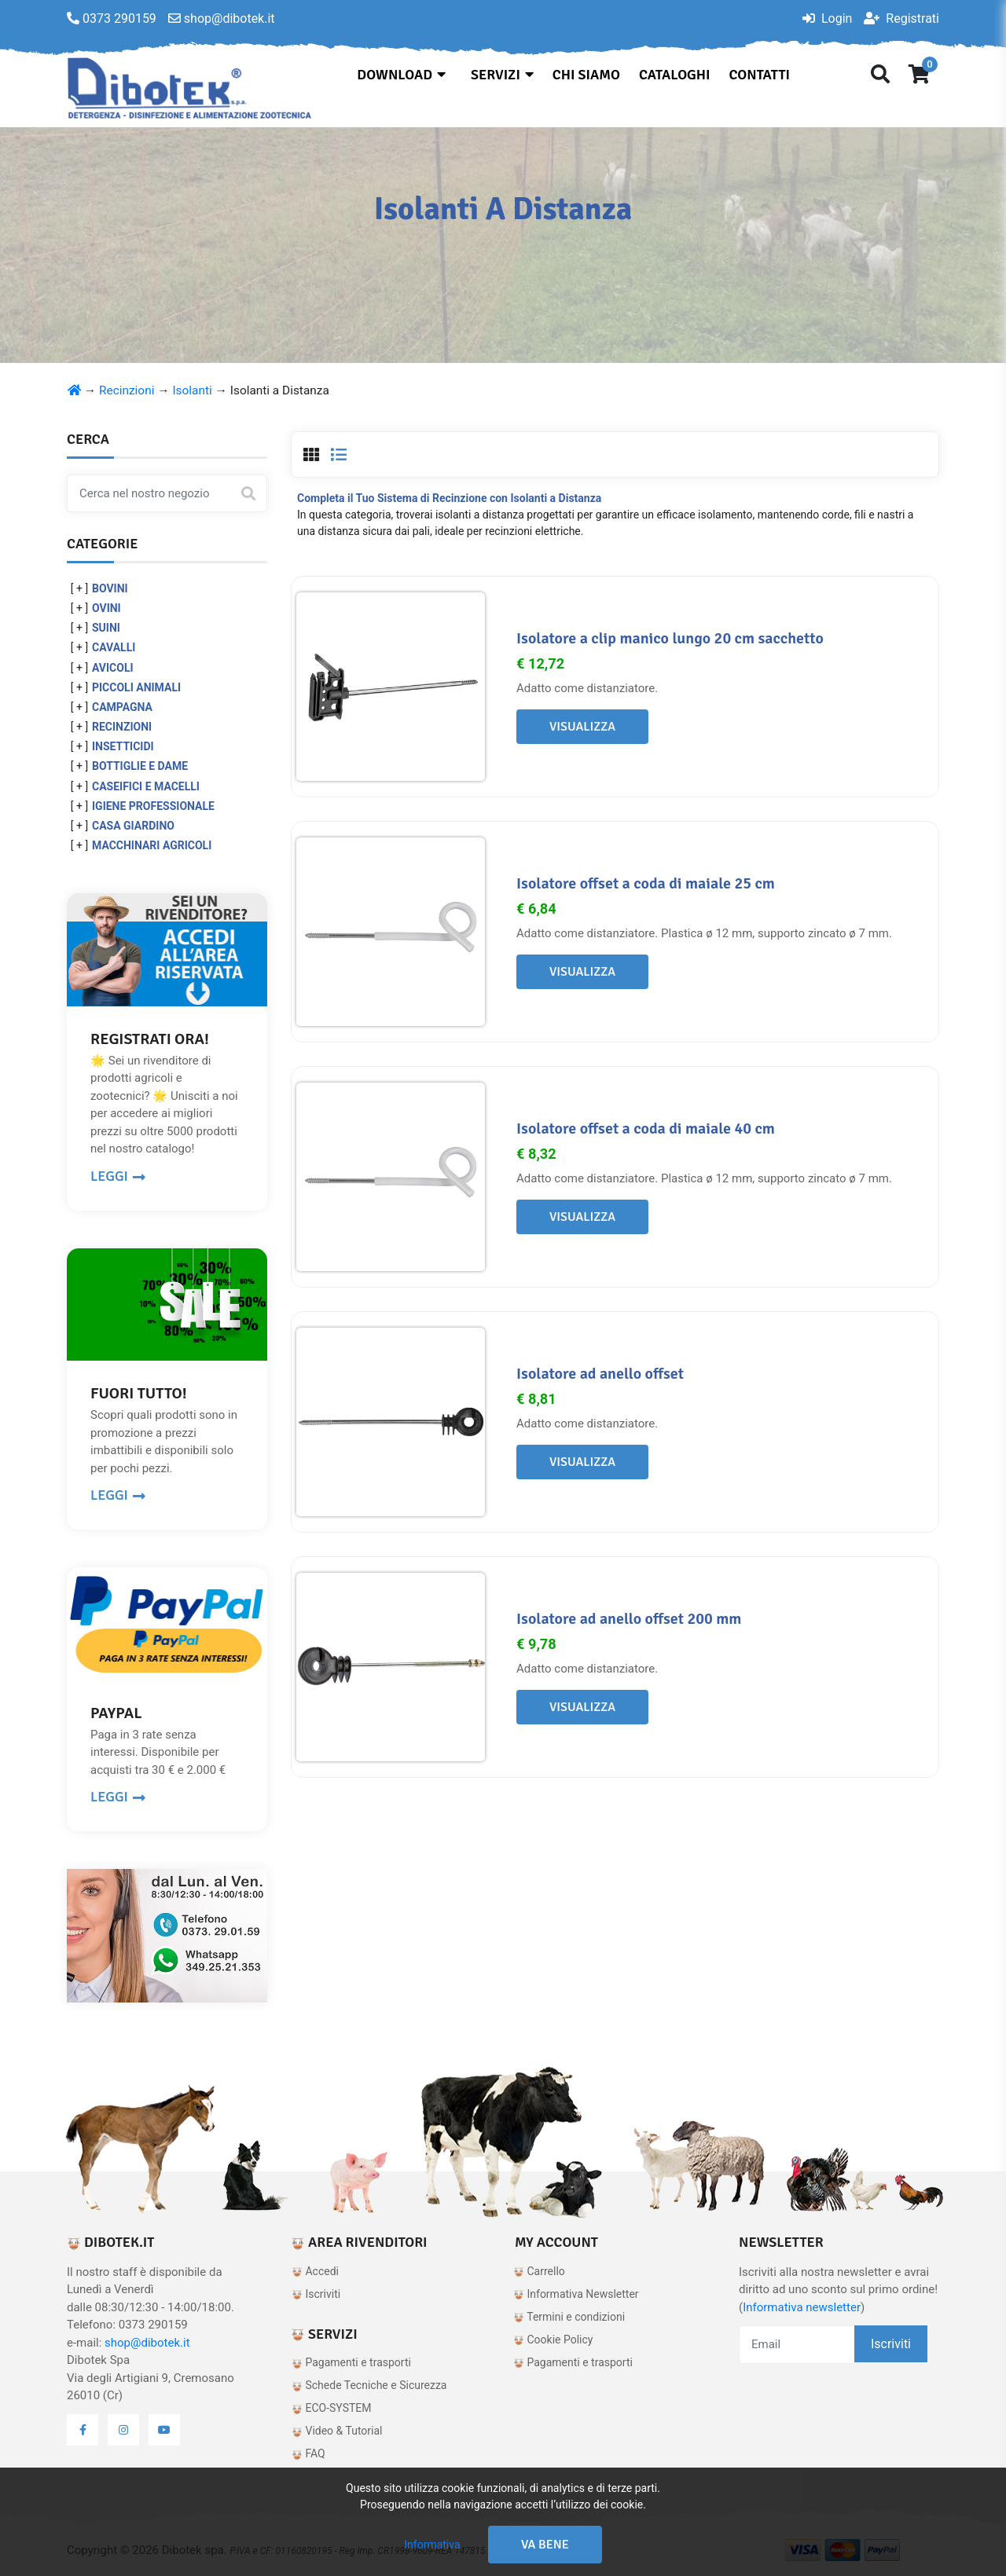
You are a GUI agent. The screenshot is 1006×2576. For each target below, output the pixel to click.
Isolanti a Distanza (279, 390)
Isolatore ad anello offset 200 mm (628, 1619)
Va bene (545, 2544)
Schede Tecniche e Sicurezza (369, 2385)
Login (827, 18)
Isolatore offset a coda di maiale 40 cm (645, 1128)
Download (401, 74)
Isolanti (191, 390)
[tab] (311, 455)
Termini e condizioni (569, 2316)
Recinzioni (126, 390)
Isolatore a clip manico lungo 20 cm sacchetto (670, 638)
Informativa (432, 2544)
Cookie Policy (553, 2339)
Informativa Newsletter (576, 2294)
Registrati (901, 18)
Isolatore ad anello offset (600, 1373)
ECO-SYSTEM (332, 2408)
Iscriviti (316, 2294)
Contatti (759, 74)
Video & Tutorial (337, 2430)
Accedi (315, 2271)
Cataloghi (674, 74)
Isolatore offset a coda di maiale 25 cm (645, 883)
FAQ (308, 2453)
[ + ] (79, 588)
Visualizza (582, 727)
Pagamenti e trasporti (351, 2362)
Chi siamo (586, 74)
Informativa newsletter (802, 2307)
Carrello (539, 2271)
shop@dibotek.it (147, 2343)
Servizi (502, 74)
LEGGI (117, 1176)
